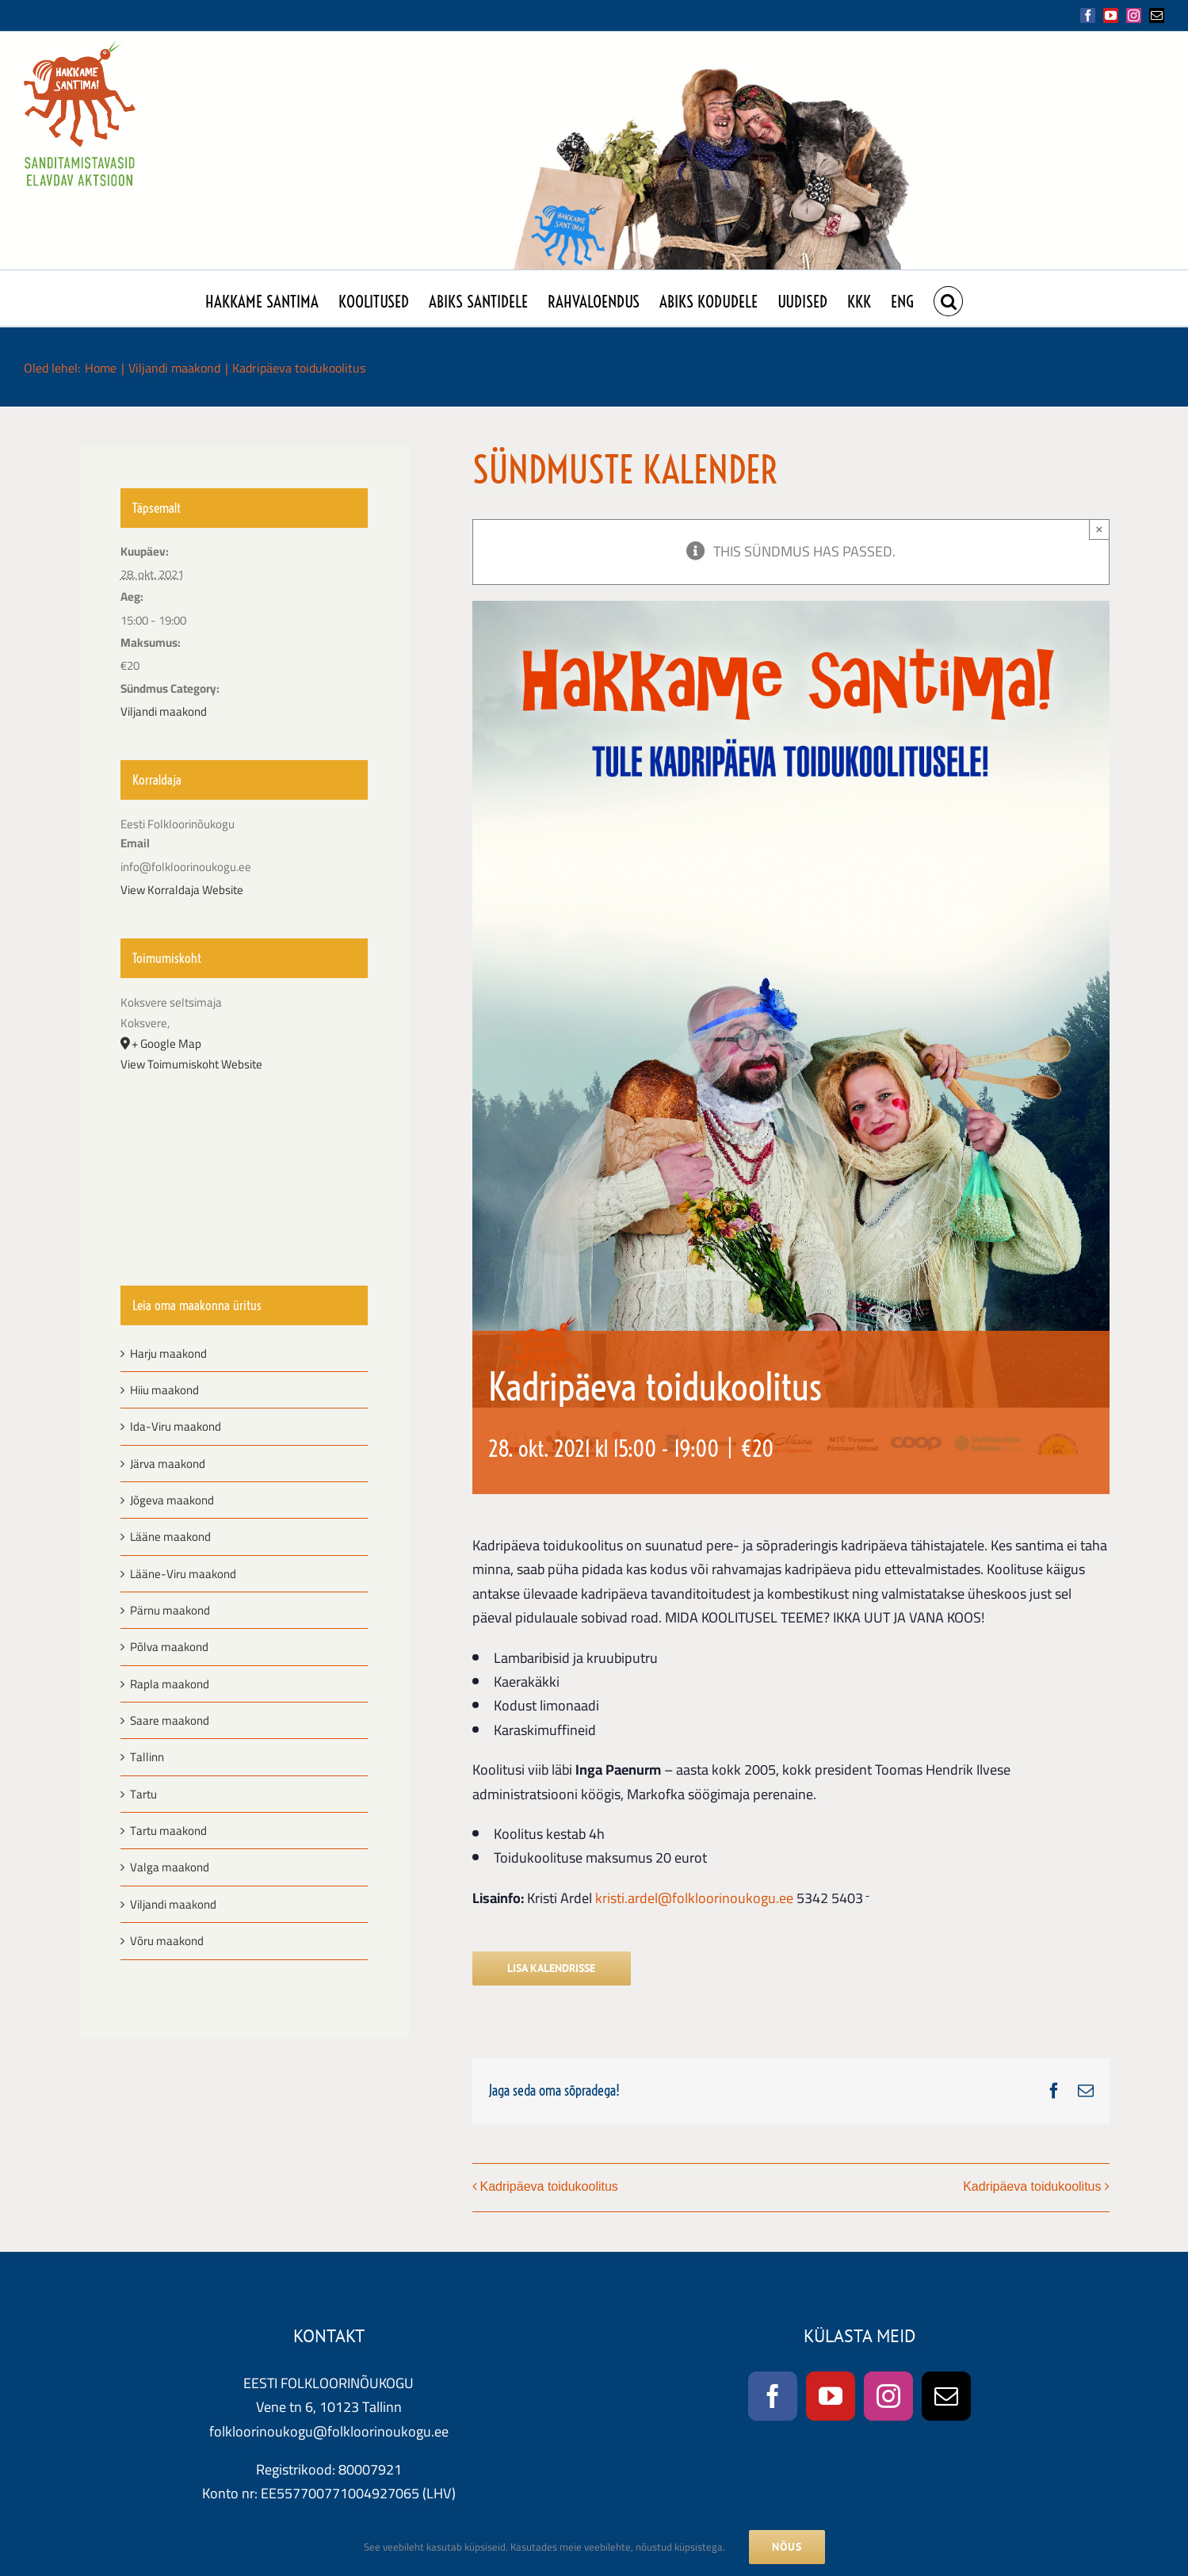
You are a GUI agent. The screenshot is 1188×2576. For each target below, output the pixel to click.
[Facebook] (772, 2396)
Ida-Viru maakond (175, 1426)
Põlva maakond (169, 1646)
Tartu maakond (168, 1830)
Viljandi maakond (163, 711)
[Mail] (946, 2396)
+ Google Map (166, 1044)
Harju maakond (168, 1353)
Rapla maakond (169, 1683)
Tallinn (147, 1756)
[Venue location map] (244, 1160)
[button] (948, 298)
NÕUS (787, 2547)
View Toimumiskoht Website (191, 1064)
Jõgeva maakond (172, 1500)
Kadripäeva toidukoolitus (549, 2186)
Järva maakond (167, 1463)
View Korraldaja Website (181, 889)
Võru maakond (167, 1940)
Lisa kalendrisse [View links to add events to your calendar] (551, 1968)
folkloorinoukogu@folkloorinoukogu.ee (329, 2431)
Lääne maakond (170, 1536)
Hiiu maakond (164, 1389)
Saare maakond (169, 1720)
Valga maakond (169, 1867)
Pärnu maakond (170, 1610)
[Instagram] (888, 2396)
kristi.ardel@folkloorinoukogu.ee (694, 1898)
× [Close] (1099, 529)
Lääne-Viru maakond (183, 1573)
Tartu (143, 1794)
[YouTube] (830, 2396)
